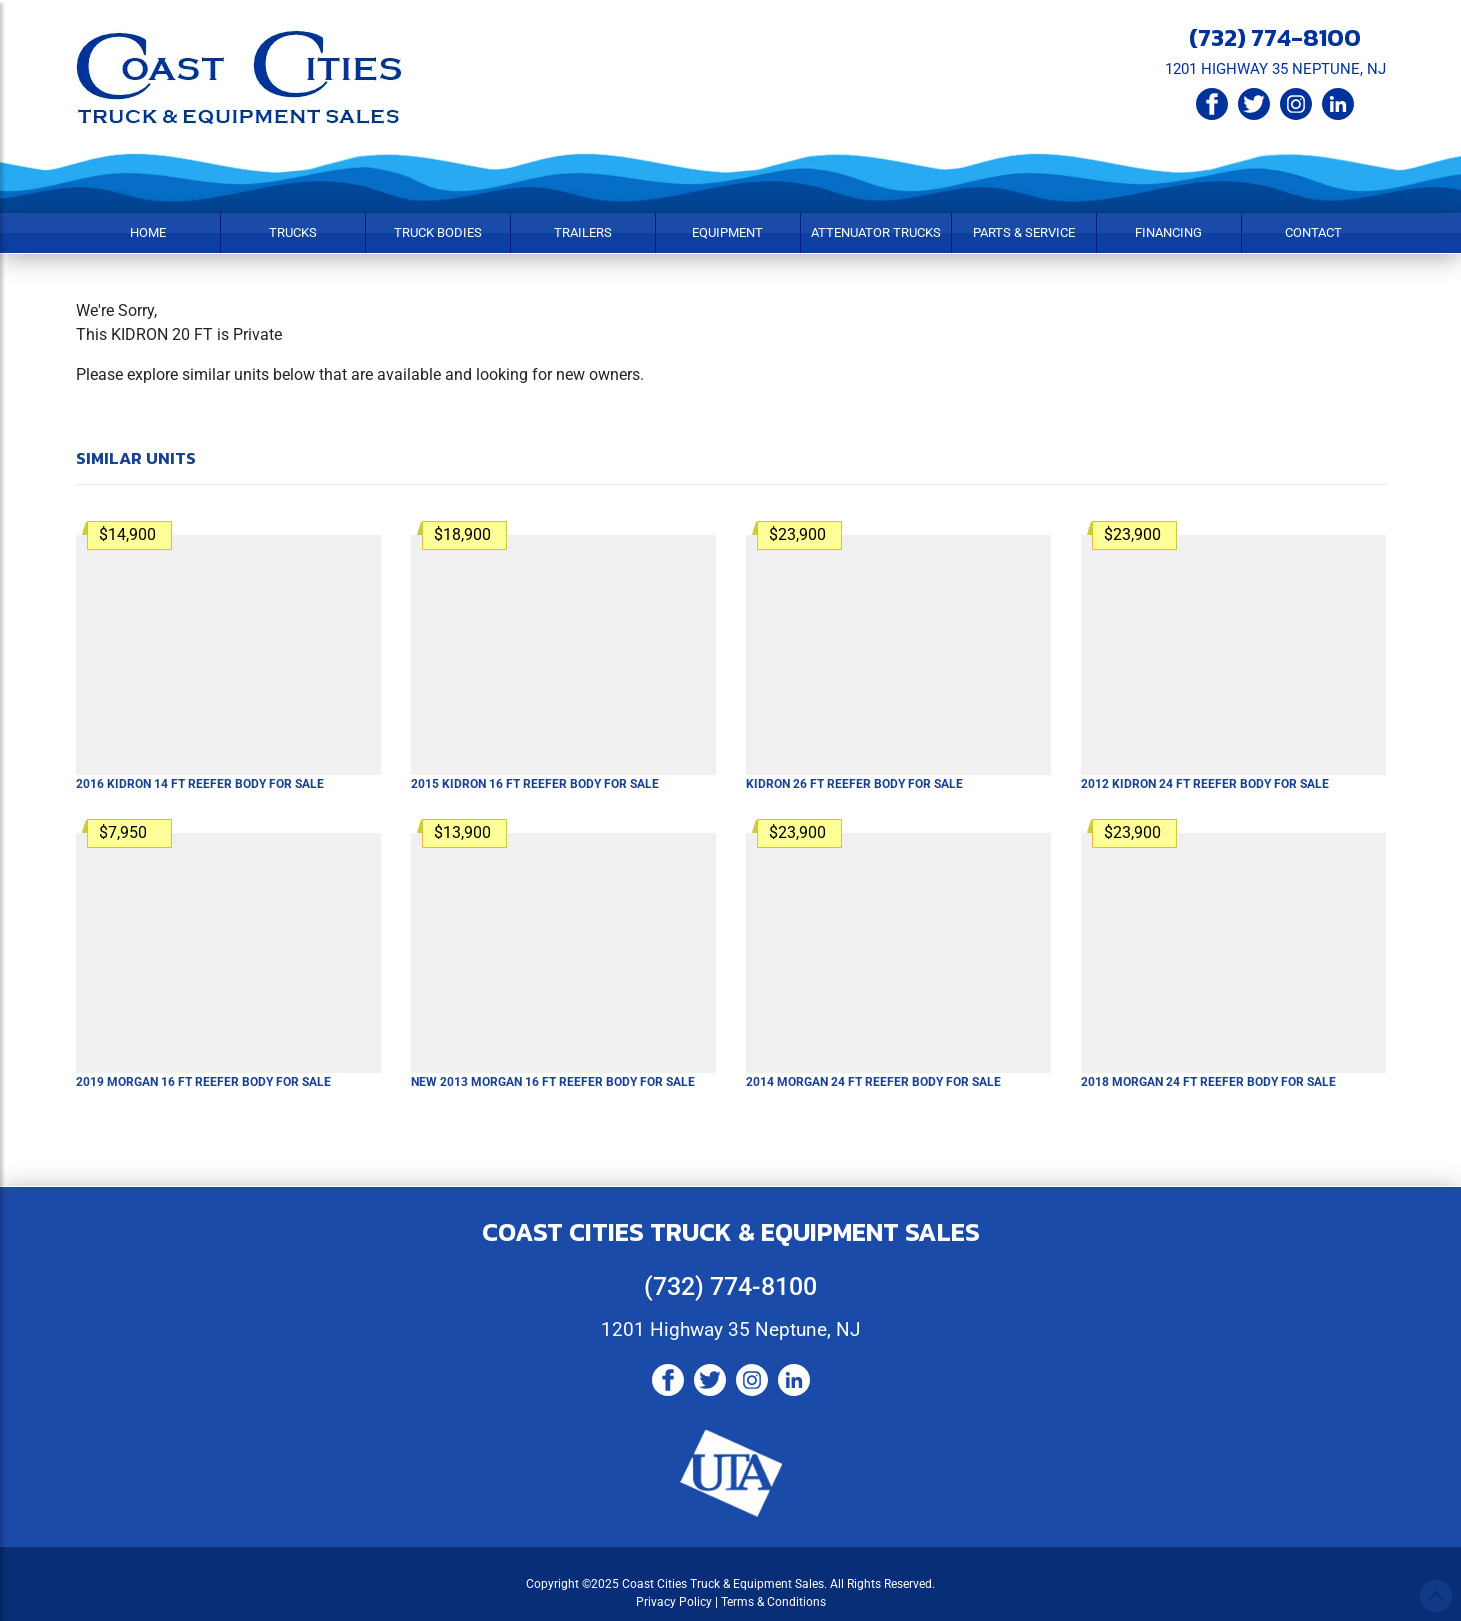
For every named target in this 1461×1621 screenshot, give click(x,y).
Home (148, 232)
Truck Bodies (438, 232)
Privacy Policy (674, 1602)
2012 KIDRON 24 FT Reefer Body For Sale (1205, 784)
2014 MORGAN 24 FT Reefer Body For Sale (873, 1082)
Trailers (583, 232)
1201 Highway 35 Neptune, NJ (730, 1329)
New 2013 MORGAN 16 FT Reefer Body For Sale (553, 1082)
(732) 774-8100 (1275, 37)
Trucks (293, 232)
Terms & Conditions (773, 1602)
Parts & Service (1024, 232)
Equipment (727, 232)
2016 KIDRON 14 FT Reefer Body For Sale (200, 784)
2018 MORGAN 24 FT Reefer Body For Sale (1208, 1082)
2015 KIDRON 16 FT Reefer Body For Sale (535, 784)
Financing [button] (1168, 232)
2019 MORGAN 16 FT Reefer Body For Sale (203, 1082)
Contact (1313, 232)
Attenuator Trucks (876, 232)
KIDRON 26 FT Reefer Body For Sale (854, 784)
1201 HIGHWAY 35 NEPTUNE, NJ (1275, 69)
